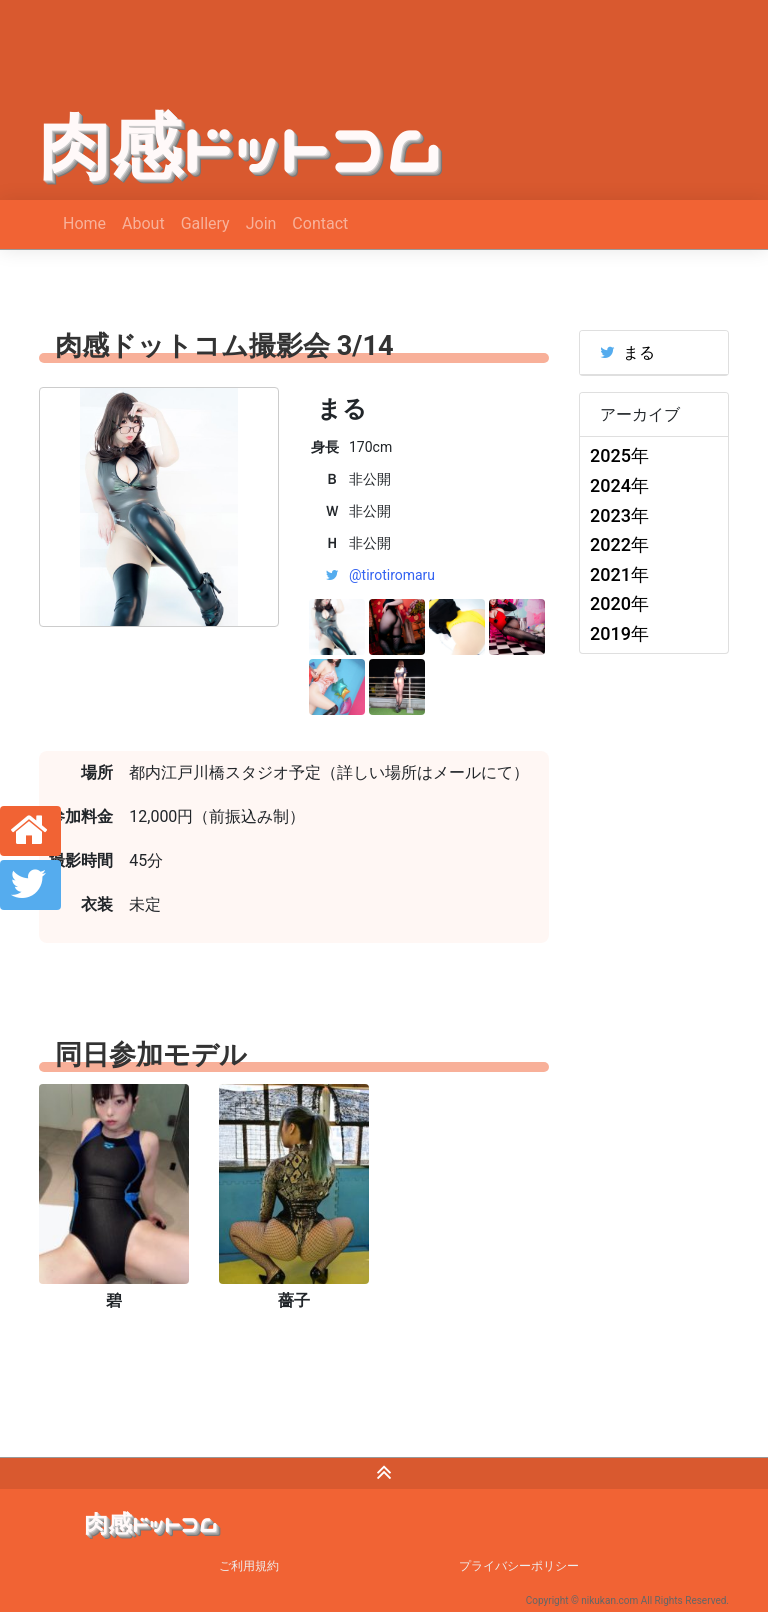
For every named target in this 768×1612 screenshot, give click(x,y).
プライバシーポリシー (519, 1566)
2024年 (619, 485)
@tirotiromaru (392, 575)
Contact (320, 223)
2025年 (619, 455)
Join (261, 223)
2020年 (619, 603)
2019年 (619, 633)
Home (84, 223)
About (143, 223)
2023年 (619, 515)
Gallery (205, 223)
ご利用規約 (249, 1566)
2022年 (619, 544)
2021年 (619, 574)
